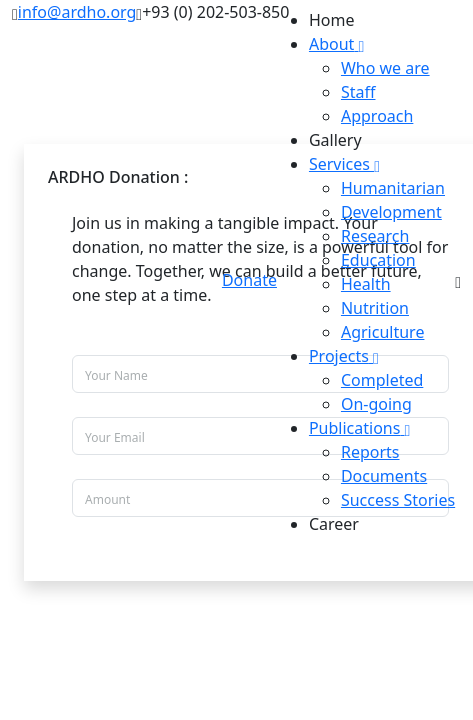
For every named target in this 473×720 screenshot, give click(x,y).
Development (391, 212)
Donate (249, 280)
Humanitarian (393, 188)
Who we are (385, 68)
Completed (382, 380)
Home (332, 20)
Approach (377, 116)
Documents (384, 476)
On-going (376, 404)
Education (378, 260)
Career (334, 524)
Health (366, 284)
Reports (370, 452)
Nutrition (375, 308)
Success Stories (398, 500)
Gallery (335, 140)
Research (375, 236)
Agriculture (382, 332)
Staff (358, 92)
